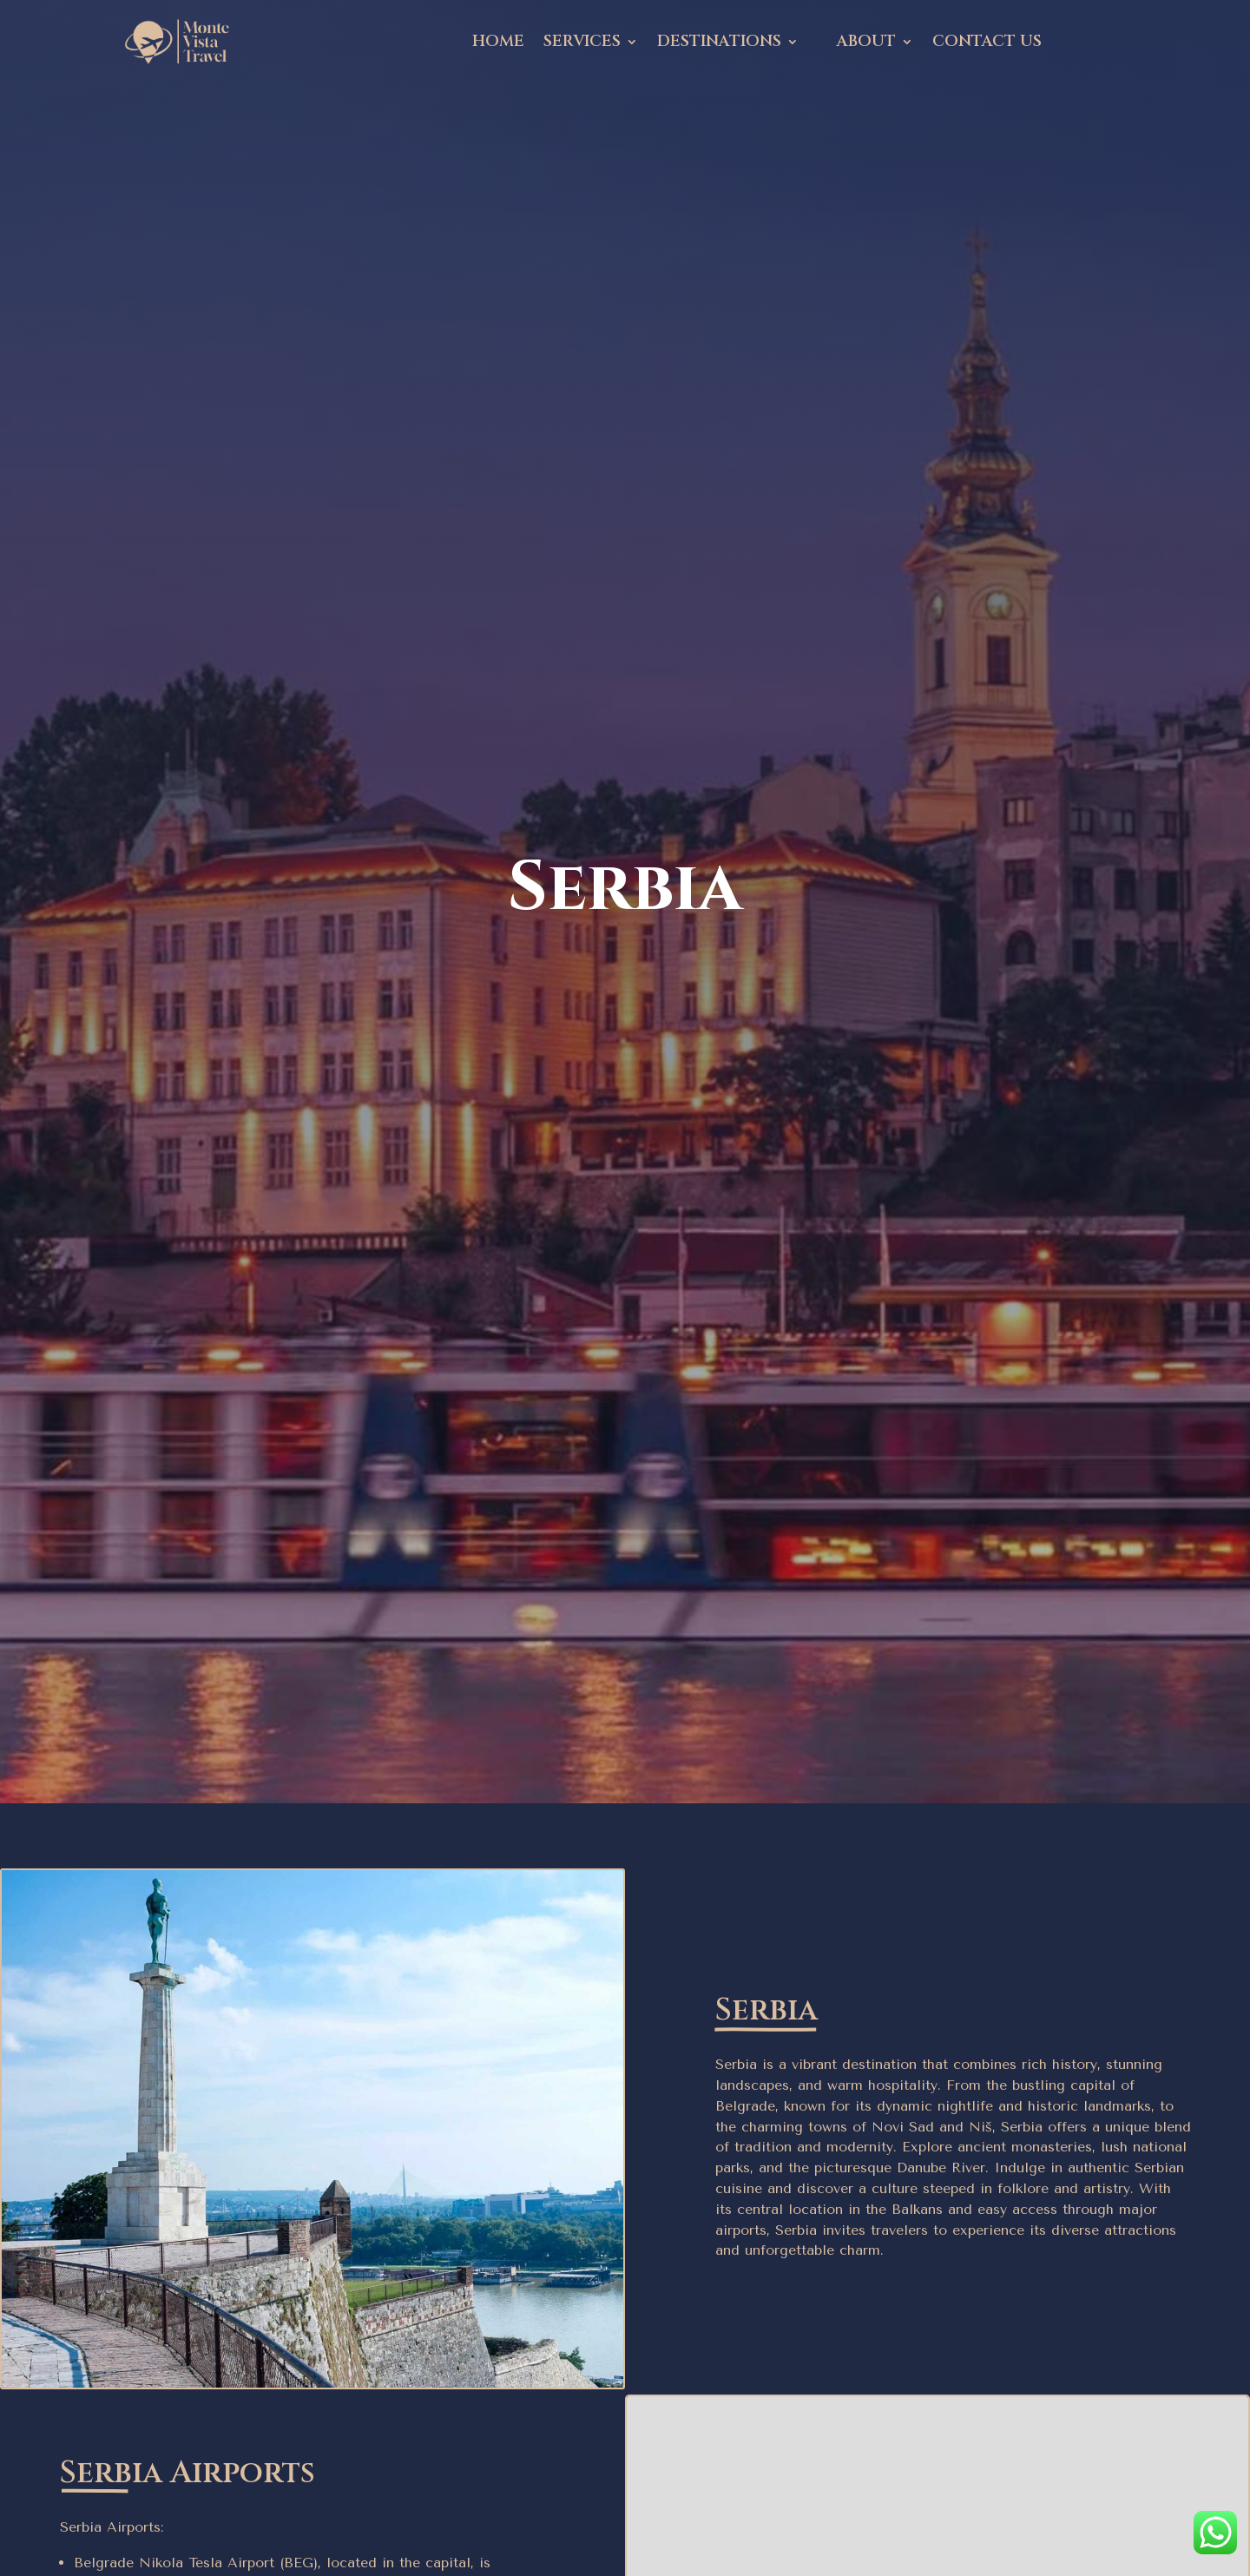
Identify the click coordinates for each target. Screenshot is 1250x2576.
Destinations (719, 41)
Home (498, 41)
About (866, 41)
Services (582, 41)
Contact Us (987, 41)
